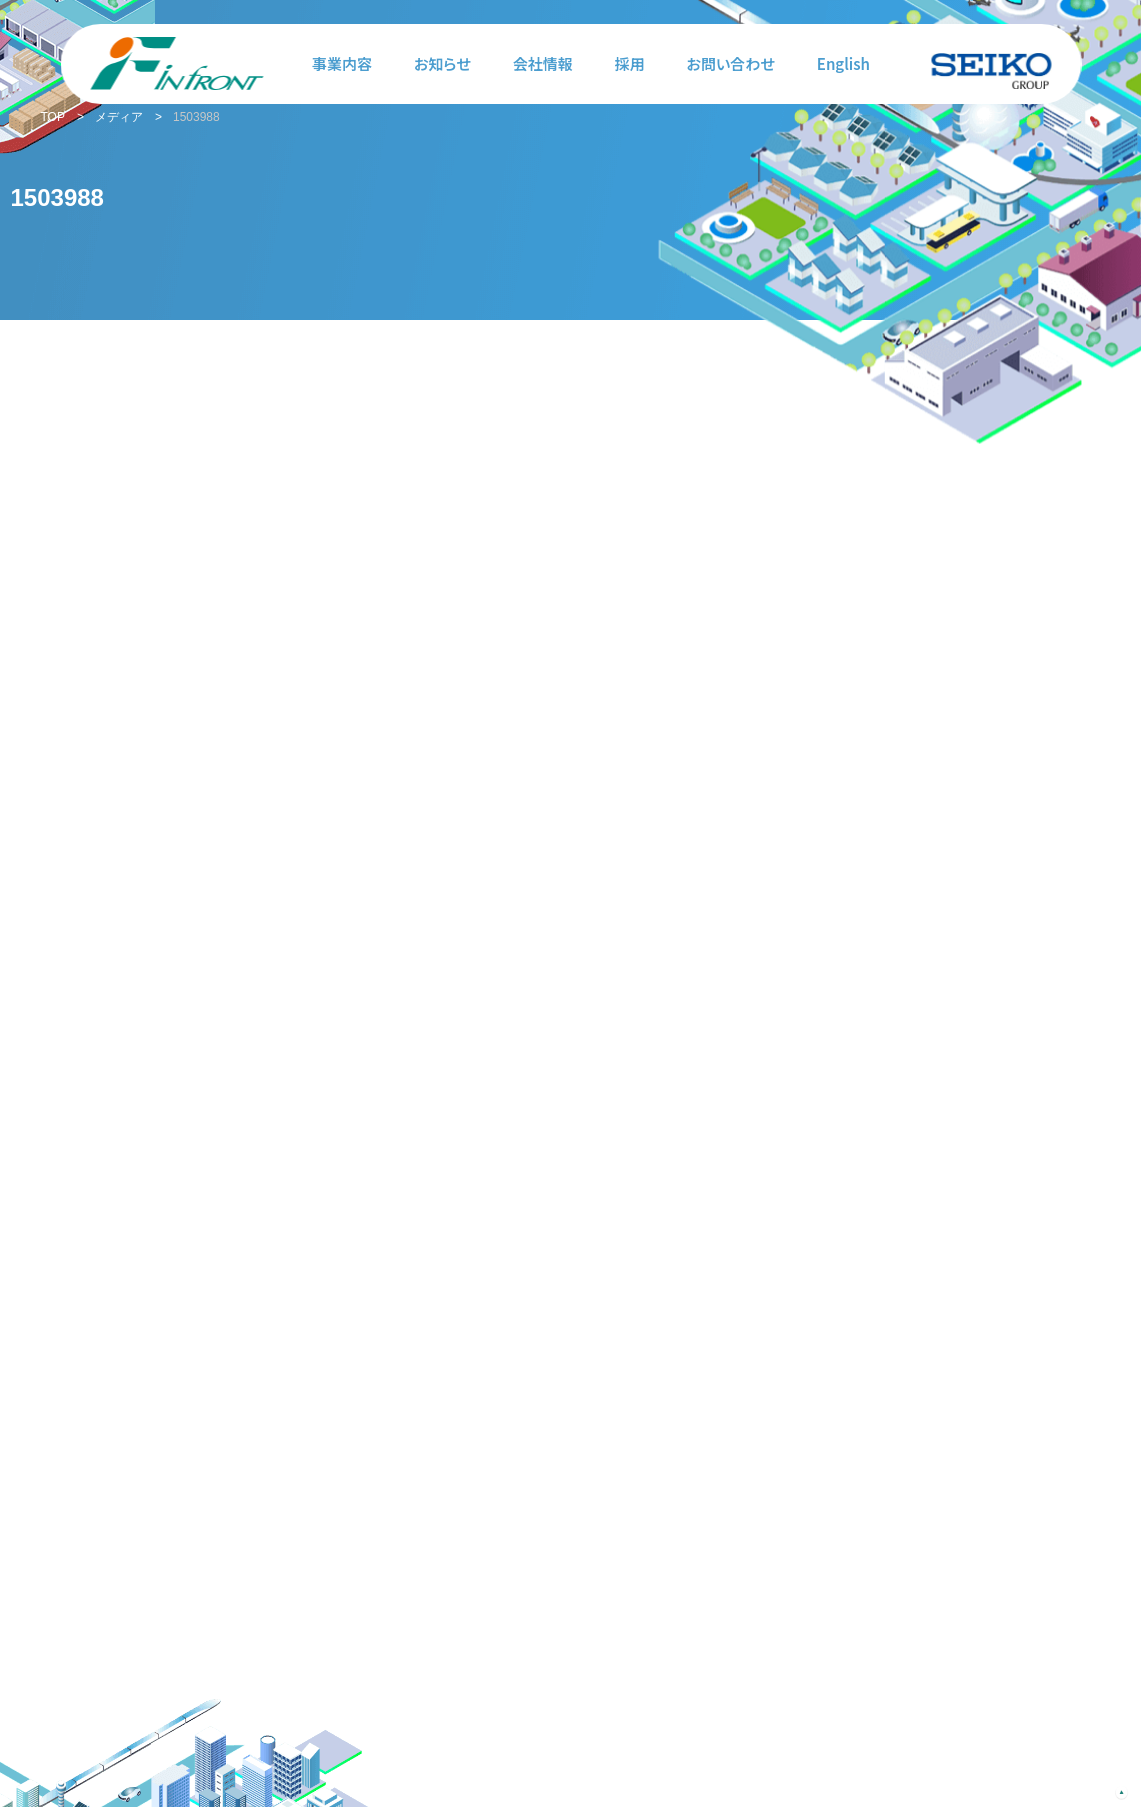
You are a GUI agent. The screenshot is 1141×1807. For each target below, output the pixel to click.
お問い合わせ (731, 63)
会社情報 (543, 63)
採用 (630, 63)
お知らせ (442, 63)
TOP (53, 117)
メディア (119, 117)
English (843, 63)
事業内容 (342, 63)
